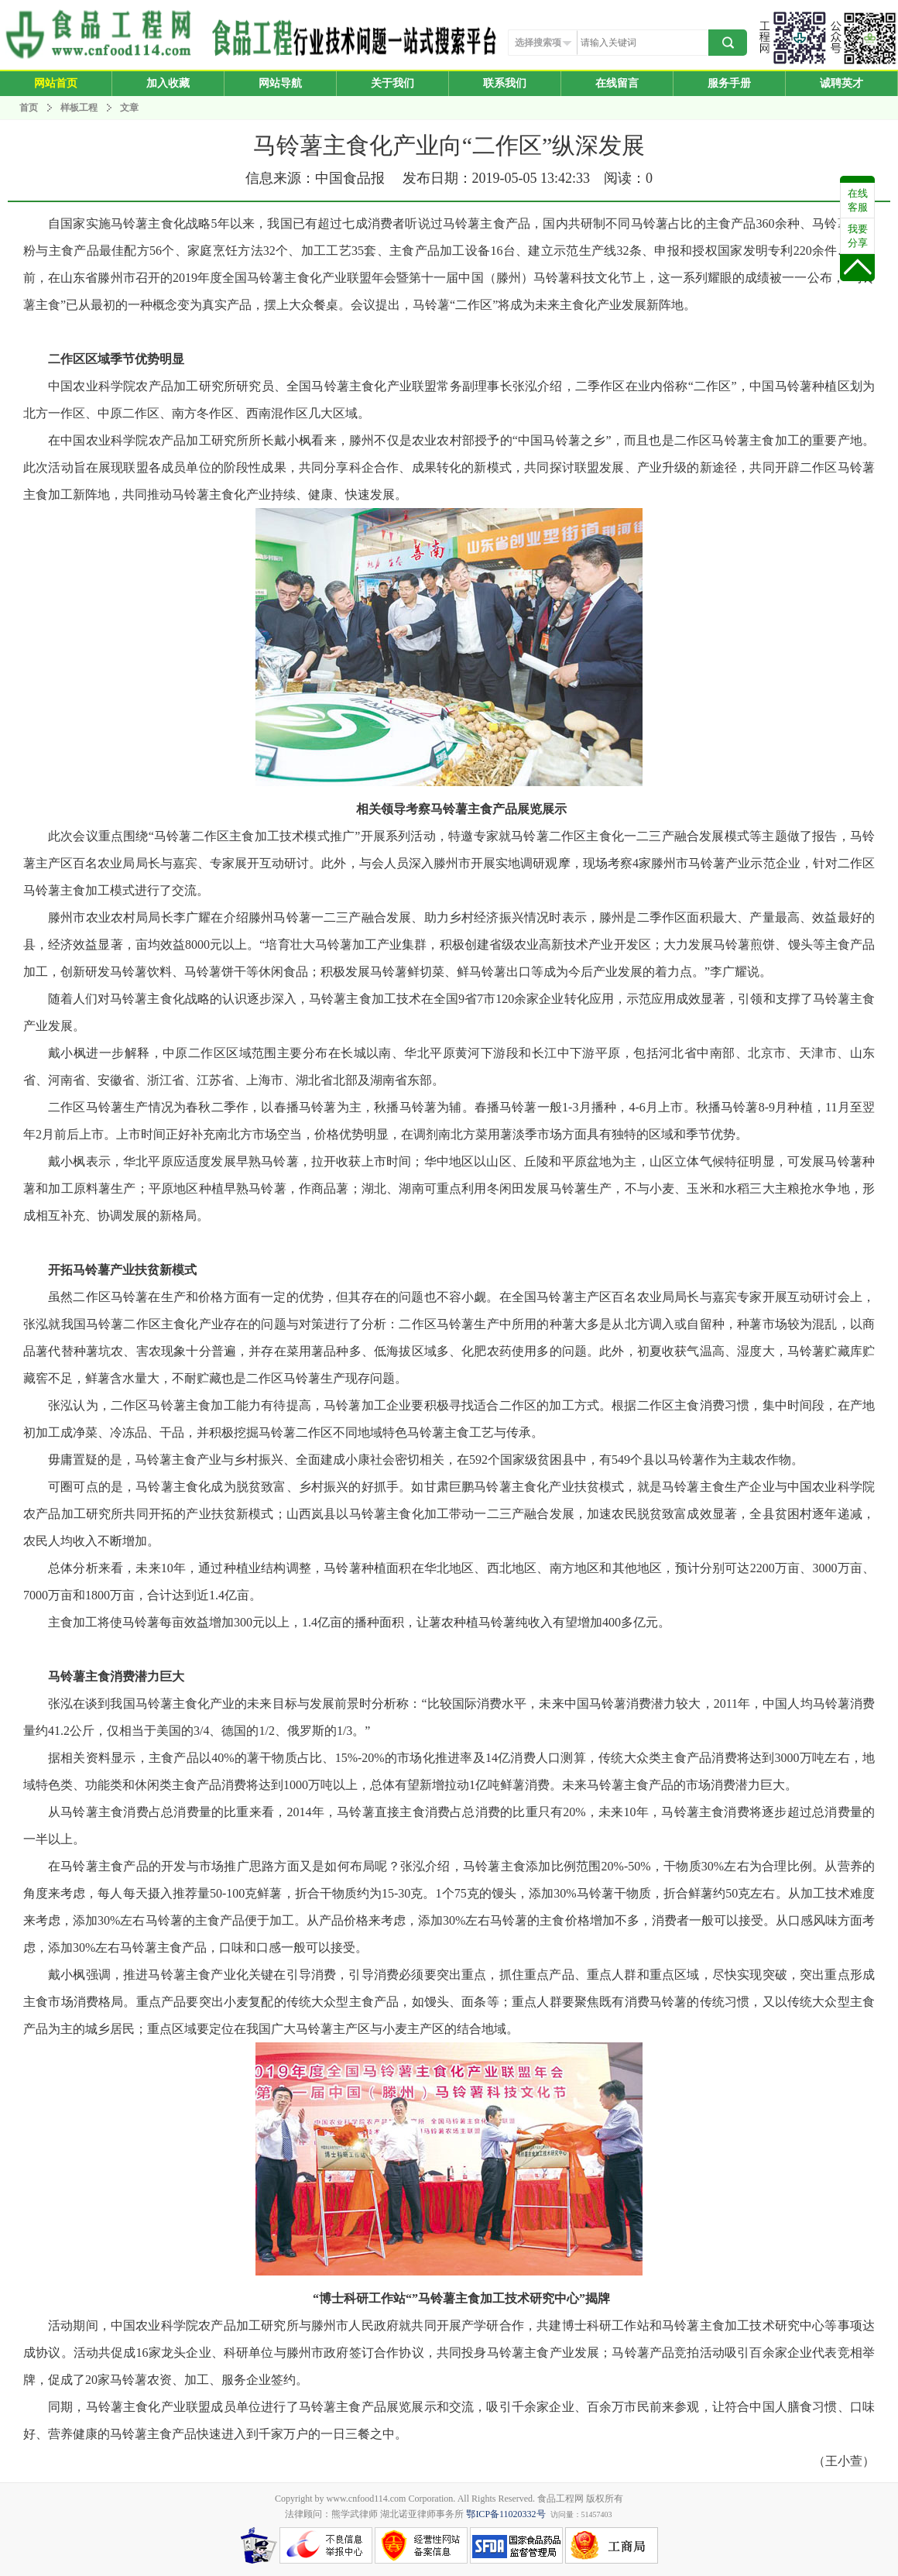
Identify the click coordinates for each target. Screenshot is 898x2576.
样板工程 (79, 107)
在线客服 (858, 200)
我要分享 (858, 236)
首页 (28, 107)
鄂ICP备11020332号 (505, 2514)
